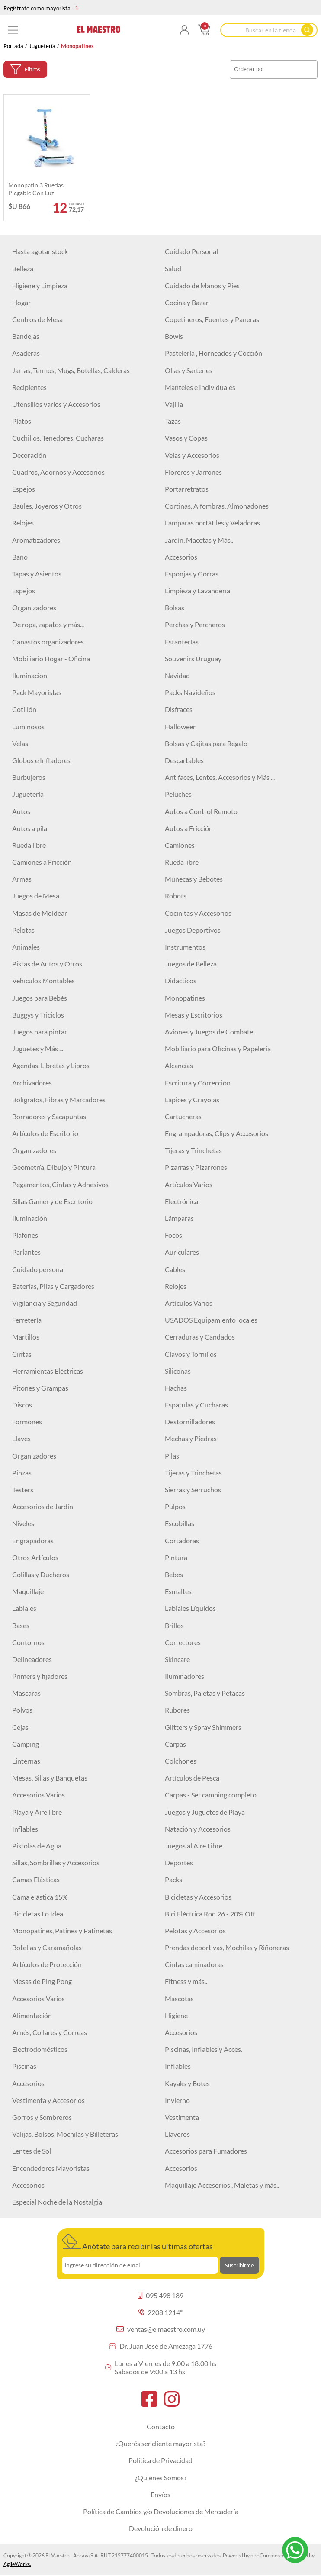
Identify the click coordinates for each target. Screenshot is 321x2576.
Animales (26, 947)
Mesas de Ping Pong (42, 1981)
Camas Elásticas (36, 1879)
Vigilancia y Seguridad (44, 1303)
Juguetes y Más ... (37, 1048)
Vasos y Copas (186, 438)
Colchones (180, 1761)
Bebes (174, 1574)
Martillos (25, 1337)
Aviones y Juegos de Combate (209, 1031)
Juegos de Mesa (35, 896)
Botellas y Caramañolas (47, 1947)
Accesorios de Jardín (42, 1506)
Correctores (183, 1642)
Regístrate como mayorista (40, 8)
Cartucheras (183, 1116)
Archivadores (32, 1083)
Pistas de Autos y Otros (47, 964)
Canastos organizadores (48, 642)
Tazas (173, 421)
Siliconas (178, 1371)
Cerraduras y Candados (200, 1337)
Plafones (25, 1235)
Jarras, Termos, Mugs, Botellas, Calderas (71, 370)
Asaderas (26, 353)
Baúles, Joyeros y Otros (47, 506)
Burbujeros (28, 777)
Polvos (22, 1710)
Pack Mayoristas (36, 692)
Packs (173, 1879)
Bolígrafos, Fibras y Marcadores (59, 1099)
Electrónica (181, 1201)
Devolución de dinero (161, 2528)
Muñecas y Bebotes (194, 879)
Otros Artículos (35, 1557)
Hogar (21, 302)
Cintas (22, 1354)
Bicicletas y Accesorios (198, 1897)
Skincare (177, 1659)
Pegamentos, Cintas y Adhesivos (60, 1184)
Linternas (26, 1761)
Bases (20, 1625)
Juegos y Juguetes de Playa (205, 1812)
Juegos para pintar (39, 1031)
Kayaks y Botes (187, 2083)
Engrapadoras (33, 1540)
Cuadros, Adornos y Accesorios (58, 472)
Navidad (177, 675)
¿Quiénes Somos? (160, 2477)
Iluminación (29, 1218)
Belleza (22, 268)
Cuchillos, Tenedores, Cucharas (58, 438)
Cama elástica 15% (40, 1897)
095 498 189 (160, 2295)
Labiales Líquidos (190, 1608)
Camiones (180, 845)
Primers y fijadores (39, 1676)
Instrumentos (185, 947)
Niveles (23, 1523)
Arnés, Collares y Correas (49, 2032)
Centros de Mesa (37, 319)
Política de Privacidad (160, 2460)
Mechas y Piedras (191, 1438)
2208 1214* (160, 2312)
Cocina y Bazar (187, 302)
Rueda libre (29, 845)
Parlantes (26, 1252)
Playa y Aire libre (37, 1812)
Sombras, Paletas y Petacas (205, 1693)
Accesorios (181, 557)
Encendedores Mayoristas (51, 2168)
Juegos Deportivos (193, 930)
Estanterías (182, 642)
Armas (22, 879)
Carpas (175, 1744)
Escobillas (179, 1523)
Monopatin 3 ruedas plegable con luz (36, 188)
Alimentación (32, 2015)
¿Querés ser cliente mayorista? (160, 2443)
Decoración (29, 455)
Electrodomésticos (39, 2049)
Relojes (23, 522)
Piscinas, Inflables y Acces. (203, 2049)
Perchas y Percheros (195, 624)
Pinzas (22, 1472)
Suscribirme (239, 2265)
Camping (25, 1744)
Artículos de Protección (47, 1964)
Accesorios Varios (38, 1794)
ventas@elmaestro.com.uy (160, 2329)
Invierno (177, 2100)
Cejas (20, 1727)
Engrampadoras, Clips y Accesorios (216, 1133)
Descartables (184, 760)
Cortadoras (182, 1540)
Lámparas (179, 1218)
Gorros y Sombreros (42, 2117)
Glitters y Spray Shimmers (203, 1727)
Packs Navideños (190, 692)
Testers (22, 1489)
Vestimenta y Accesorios (48, 2100)
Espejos (23, 489)
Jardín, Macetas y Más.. (199, 540)
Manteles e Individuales (200, 387)
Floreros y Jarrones (193, 472)
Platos (21, 421)
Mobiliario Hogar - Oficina (51, 658)
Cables (175, 1269)
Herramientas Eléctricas (47, 1371)
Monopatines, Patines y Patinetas (62, 1930)
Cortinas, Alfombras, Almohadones (217, 506)
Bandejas (25, 336)
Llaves (21, 1438)
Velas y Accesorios (192, 455)
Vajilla (174, 404)
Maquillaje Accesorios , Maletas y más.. (222, 2185)
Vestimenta (182, 2117)
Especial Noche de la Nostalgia (57, 2202)
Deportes (179, 1862)
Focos (173, 1235)
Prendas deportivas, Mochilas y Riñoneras (227, 1947)
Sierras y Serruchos (193, 1489)
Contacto (161, 2426)
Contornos (28, 1642)
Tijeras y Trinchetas (193, 1150)
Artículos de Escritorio (45, 1133)
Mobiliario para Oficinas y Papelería (218, 1048)
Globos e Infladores (41, 760)
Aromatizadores (36, 540)
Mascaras (26, 1693)
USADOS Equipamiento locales (211, 1320)
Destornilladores (190, 1421)
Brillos (174, 1625)
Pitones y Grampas (40, 1388)
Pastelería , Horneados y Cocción (213, 353)
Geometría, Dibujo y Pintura (54, 1167)
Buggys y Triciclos (38, 1015)
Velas (20, 743)
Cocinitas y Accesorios (198, 913)
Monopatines (185, 998)
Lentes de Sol (31, 2151)
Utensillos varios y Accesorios (56, 404)
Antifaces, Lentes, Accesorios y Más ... (220, 777)
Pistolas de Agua (36, 1846)
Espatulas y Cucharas (196, 1405)
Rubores (177, 1710)
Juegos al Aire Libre (193, 1846)
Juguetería (42, 46)
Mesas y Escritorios (193, 1015)
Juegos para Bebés (39, 998)
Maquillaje (28, 1591)
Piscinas (24, 2066)
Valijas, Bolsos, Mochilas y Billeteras (65, 2134)
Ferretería (27, 1320)
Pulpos (175, 1506)
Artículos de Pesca (192, 1778)
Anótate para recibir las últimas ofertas (137, 2242)
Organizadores (34, 607)
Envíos (160, 2494)
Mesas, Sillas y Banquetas (49, 1778)
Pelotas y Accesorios (195, 1930)
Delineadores (32, 1659)
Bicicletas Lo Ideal (38, 1913)
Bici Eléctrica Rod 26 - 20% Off (210, 1913)
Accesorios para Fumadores (206, 2151)
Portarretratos (187, 489)
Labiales (24, 1608)
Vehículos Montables (43, 980)
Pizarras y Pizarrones (196, 1167)
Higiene (176, 2015)
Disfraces (179, 709)
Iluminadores (184, 1676)
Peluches (178, 794)
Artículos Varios (188, 1184)
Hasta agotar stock (40, 251)
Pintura (176, 1557)
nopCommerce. (268, 2555)
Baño (20, 557)
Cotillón (24, 709)
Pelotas (23, 930)
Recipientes (29, 387)
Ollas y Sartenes (188, 370)
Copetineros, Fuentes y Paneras (212, 319)
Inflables (25, 1829)
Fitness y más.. (186, 1981)
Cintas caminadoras (194, 1964)
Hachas (176, 1388)
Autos (21, 811)
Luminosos (28, 726)
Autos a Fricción (189, 828)
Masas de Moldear (39, 913)
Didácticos (180, 980)
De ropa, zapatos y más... (48, 624)
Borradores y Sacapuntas (49, 1116)
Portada (13, 46)
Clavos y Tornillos (191, 1354)
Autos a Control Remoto (201, 811)
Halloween (181, 726)
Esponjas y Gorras (191, 574)
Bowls (174, 336)
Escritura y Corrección (198, 1083)
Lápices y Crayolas (192, 1099)
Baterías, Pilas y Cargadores (53, 1286)
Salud (173, 268)
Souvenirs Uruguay (193, 658)
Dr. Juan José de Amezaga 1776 (160, 2346)
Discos (22, 1405)
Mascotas (179, 1998)
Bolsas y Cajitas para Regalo (206, 743)
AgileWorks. (17, 2564)
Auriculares (182, 1252)
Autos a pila (29, 828)
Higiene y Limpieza (39, 285)
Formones (27, 1421)
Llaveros (177, 2134)
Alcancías (179, 1065)
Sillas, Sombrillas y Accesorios (56, 1862)
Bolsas (174, 607)
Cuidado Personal (191, 251)
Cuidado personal (38, 1269)
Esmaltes (178, 1591)
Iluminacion (29, 675)
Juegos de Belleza (191, 964)
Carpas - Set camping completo (211, 1794)
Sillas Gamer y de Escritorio (52, 1201)
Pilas (172, 1456)
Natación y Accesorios (198, 1829)
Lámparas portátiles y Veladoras (212, 522)
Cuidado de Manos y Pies (202, 285)
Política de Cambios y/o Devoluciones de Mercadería (160, 2511)
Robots (175, 896)
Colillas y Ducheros (40, 1574)
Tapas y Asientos (36, 574)
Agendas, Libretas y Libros (51, 1065)
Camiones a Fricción (42, 862)
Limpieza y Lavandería (197, 590)
